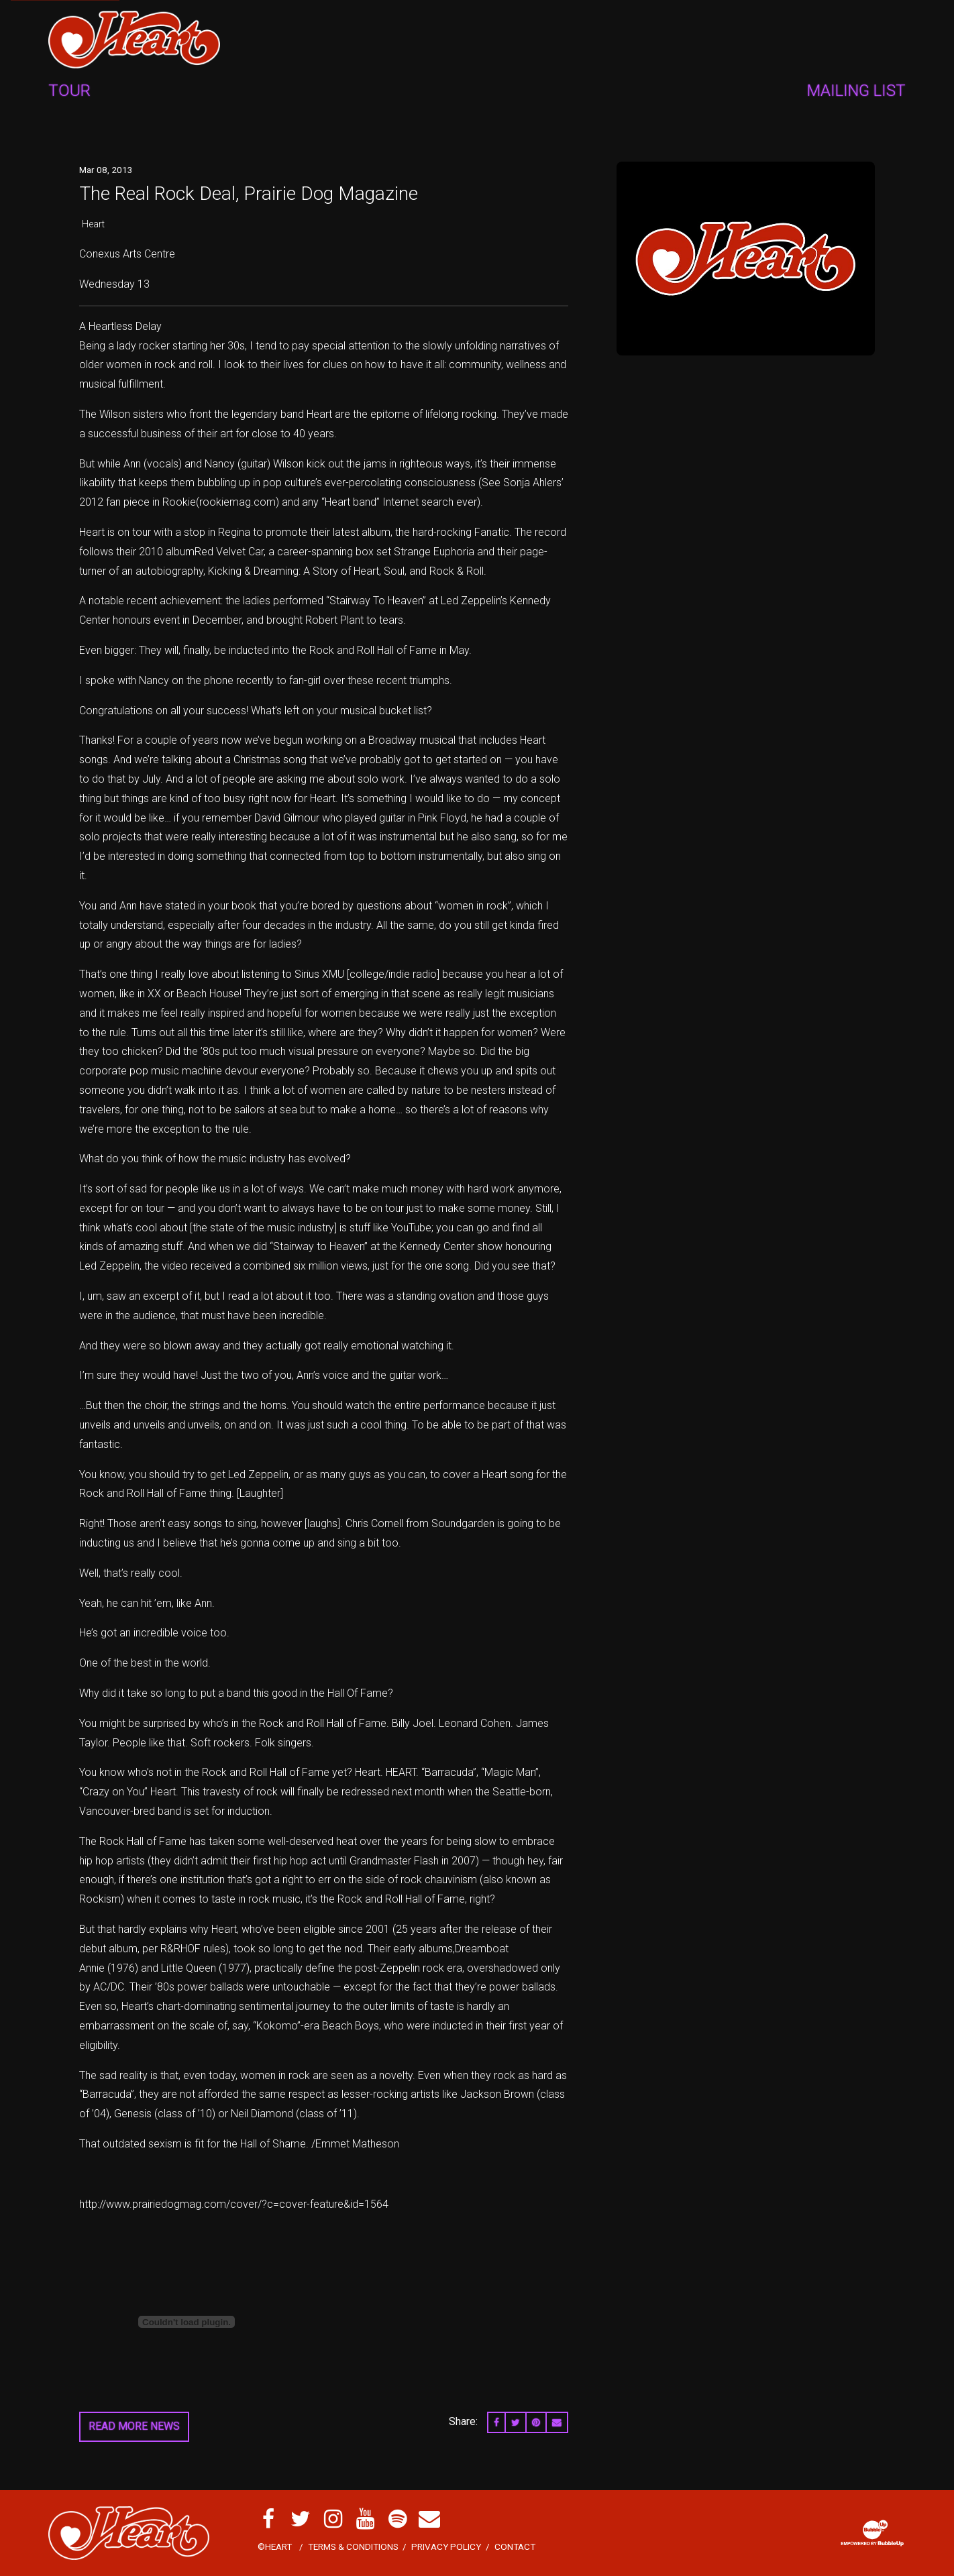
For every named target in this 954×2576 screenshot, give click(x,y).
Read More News (134, 2426)
